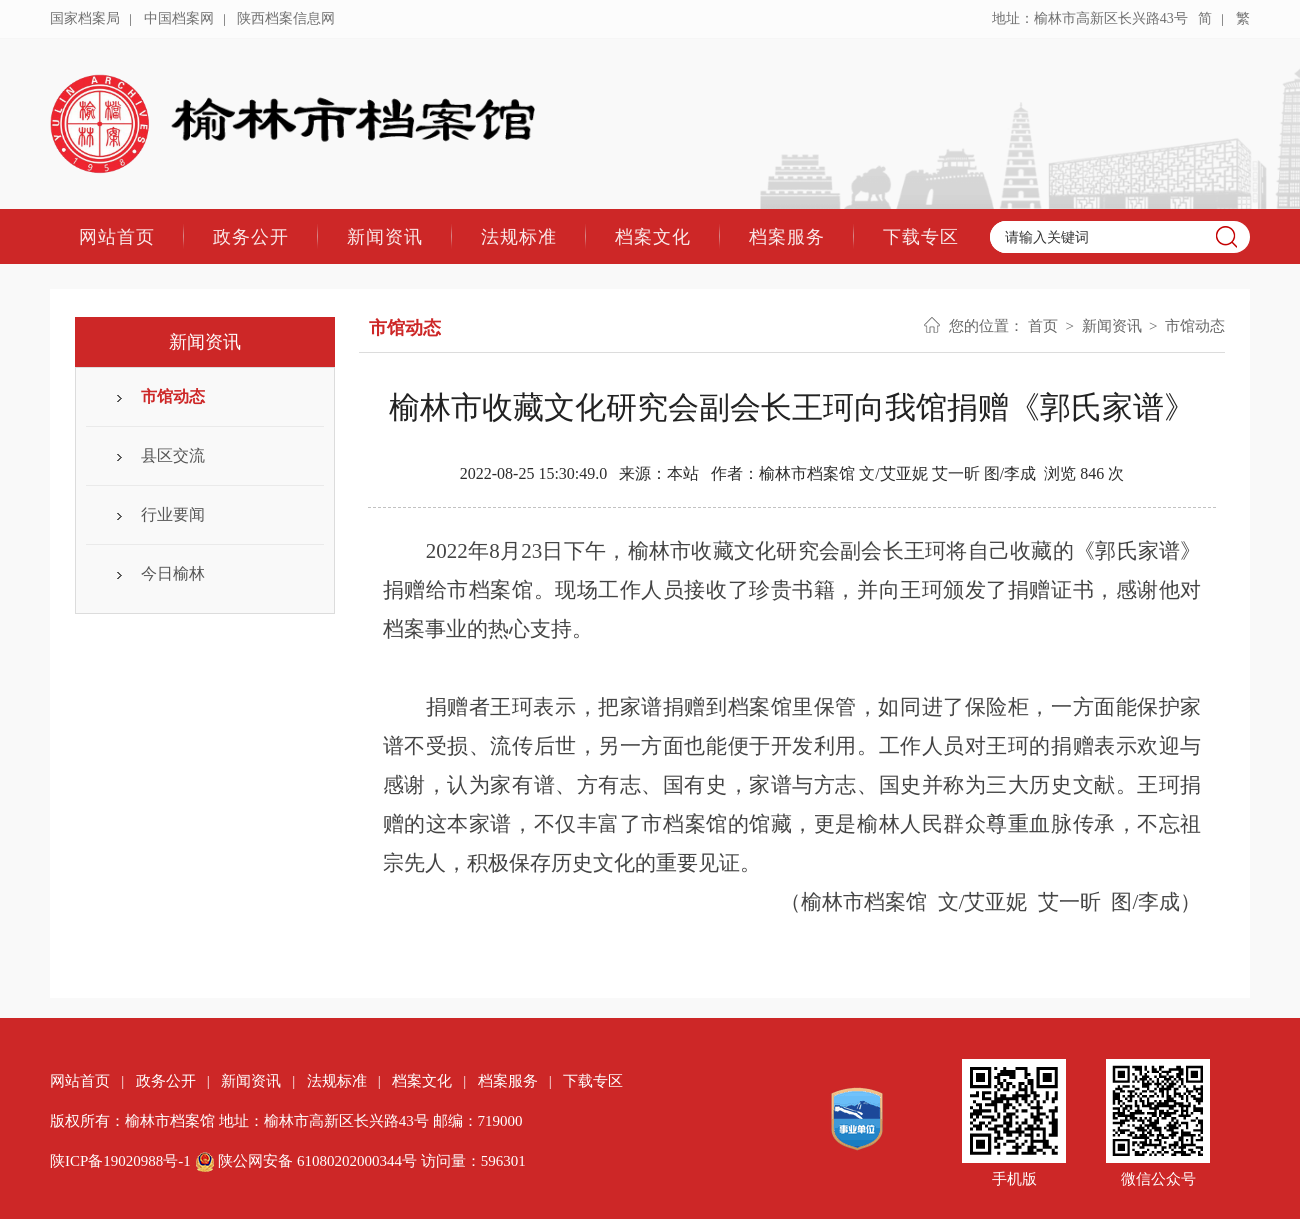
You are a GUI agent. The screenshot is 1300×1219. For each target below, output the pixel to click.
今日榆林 (173, 573)
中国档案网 (179, 18)
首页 (1043, 326)
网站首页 (117, 236)
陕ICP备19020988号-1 (120, 1161)
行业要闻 (173, 514)
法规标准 (519, 236)
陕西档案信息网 (286, 18)
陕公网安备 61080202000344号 (308, 1161)
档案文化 (653, 236)
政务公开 (251, 236)
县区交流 (173, 455)
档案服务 (787, 236)
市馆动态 (173, 396)
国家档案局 (85, 18)
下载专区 (921, 236)
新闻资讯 (385, 236)
